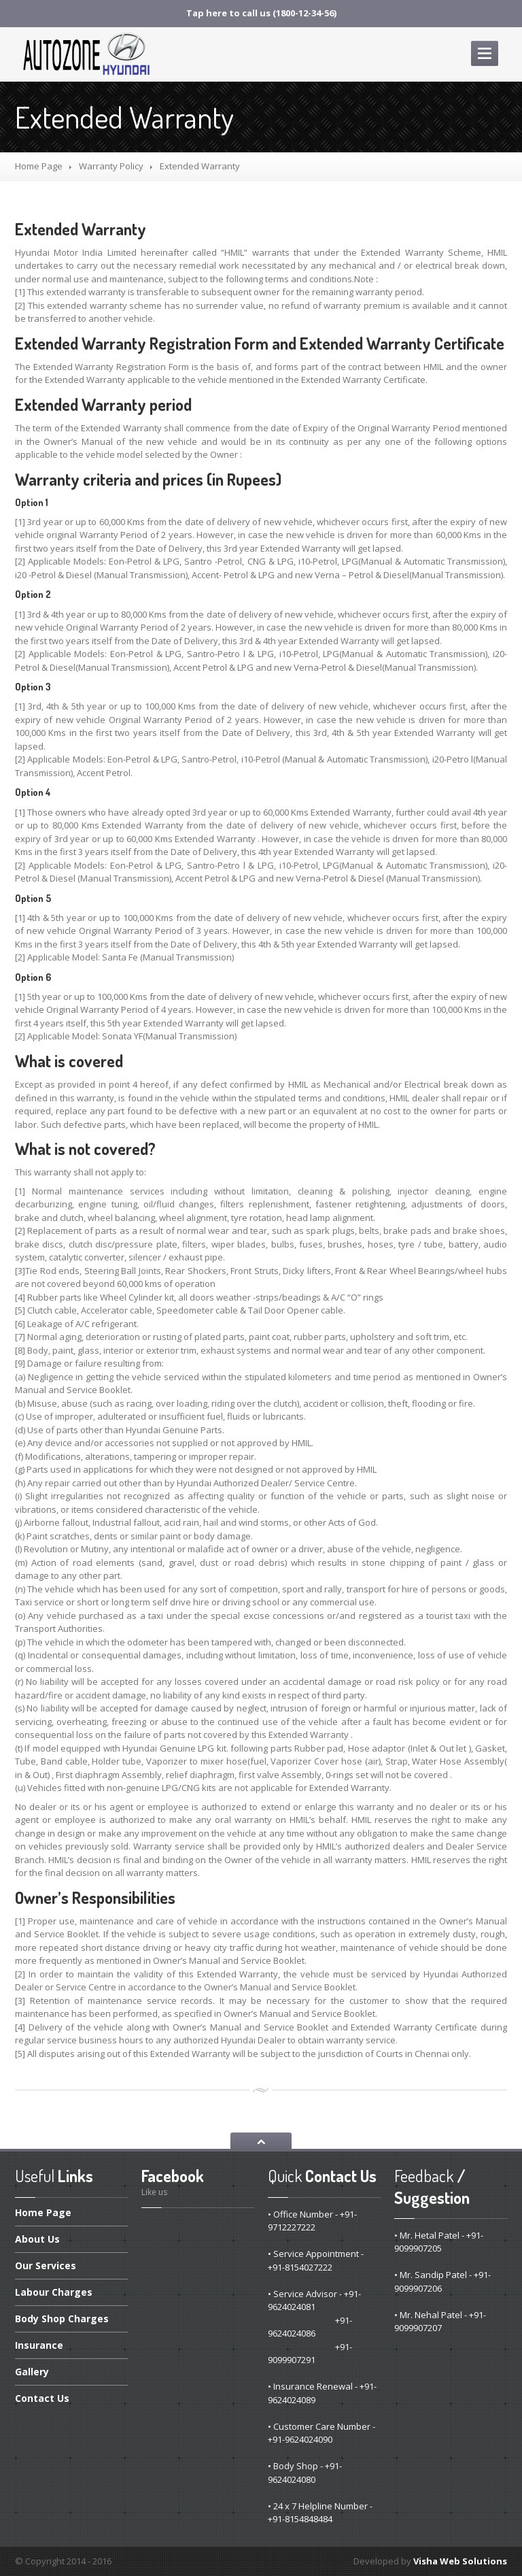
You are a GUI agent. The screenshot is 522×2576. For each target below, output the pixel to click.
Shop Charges (62, 2318)
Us (37, 2238)
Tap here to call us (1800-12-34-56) (261, 13)
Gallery (32, 2371)
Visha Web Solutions (460, 2561)
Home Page (39, 166)
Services (45, 2265)
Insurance (39, 2345)
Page (43, 2213)
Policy (111, 166)
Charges (53, 2292)
